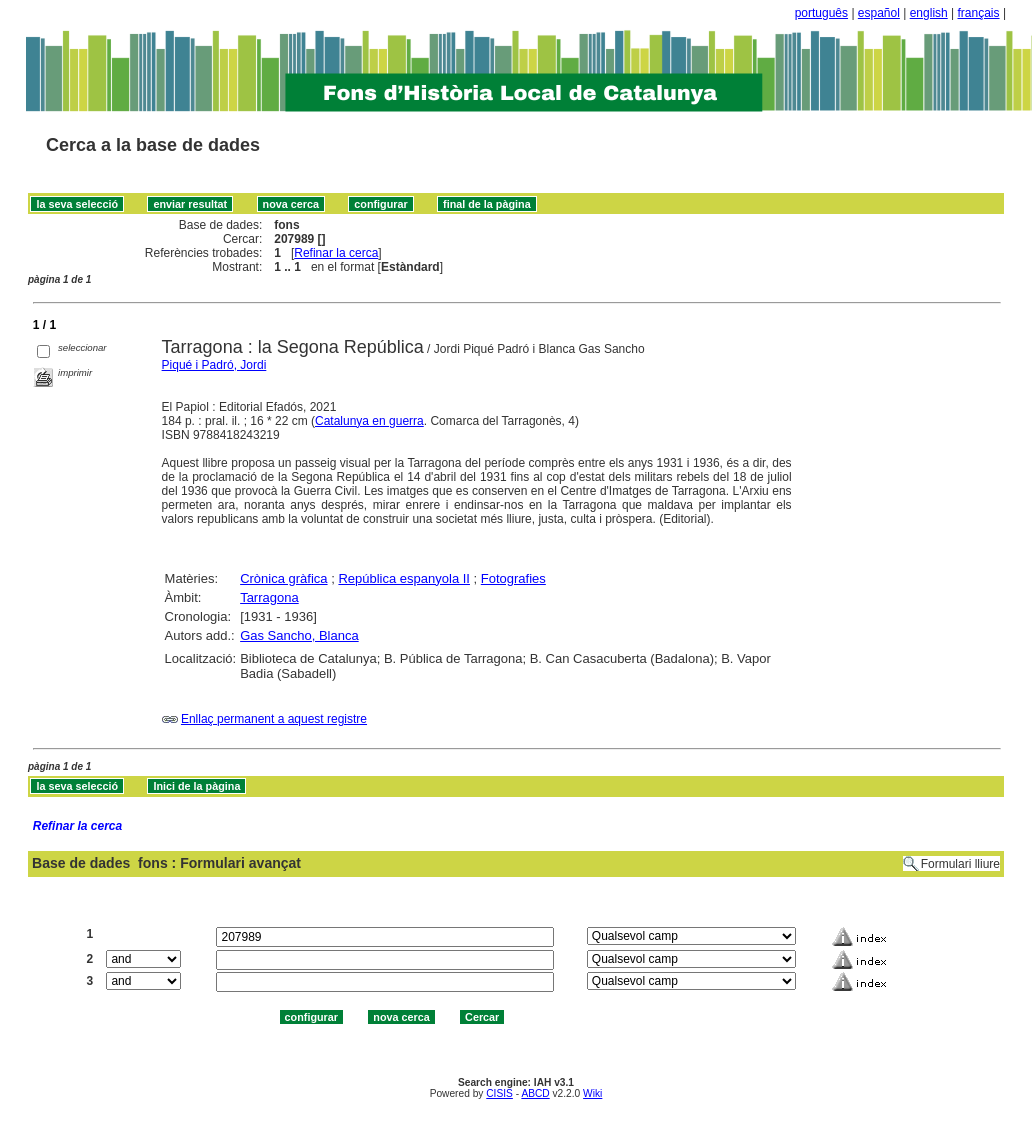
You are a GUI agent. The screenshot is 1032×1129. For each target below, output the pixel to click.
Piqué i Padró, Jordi (214, 365)
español (879, 13)
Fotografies (513, 578)
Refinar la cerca (336, 253)
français (979, 13)
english (929, 13)
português (821, 13)
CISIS (499, 1093)
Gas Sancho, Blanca (299, 635)
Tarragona (269, 597)
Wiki (592, 1093)
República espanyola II (404, 578)
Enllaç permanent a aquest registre (274, 719)
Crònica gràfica (283, 578)
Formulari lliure (960, 864)
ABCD (535, 1093)
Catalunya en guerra (369, 421)
